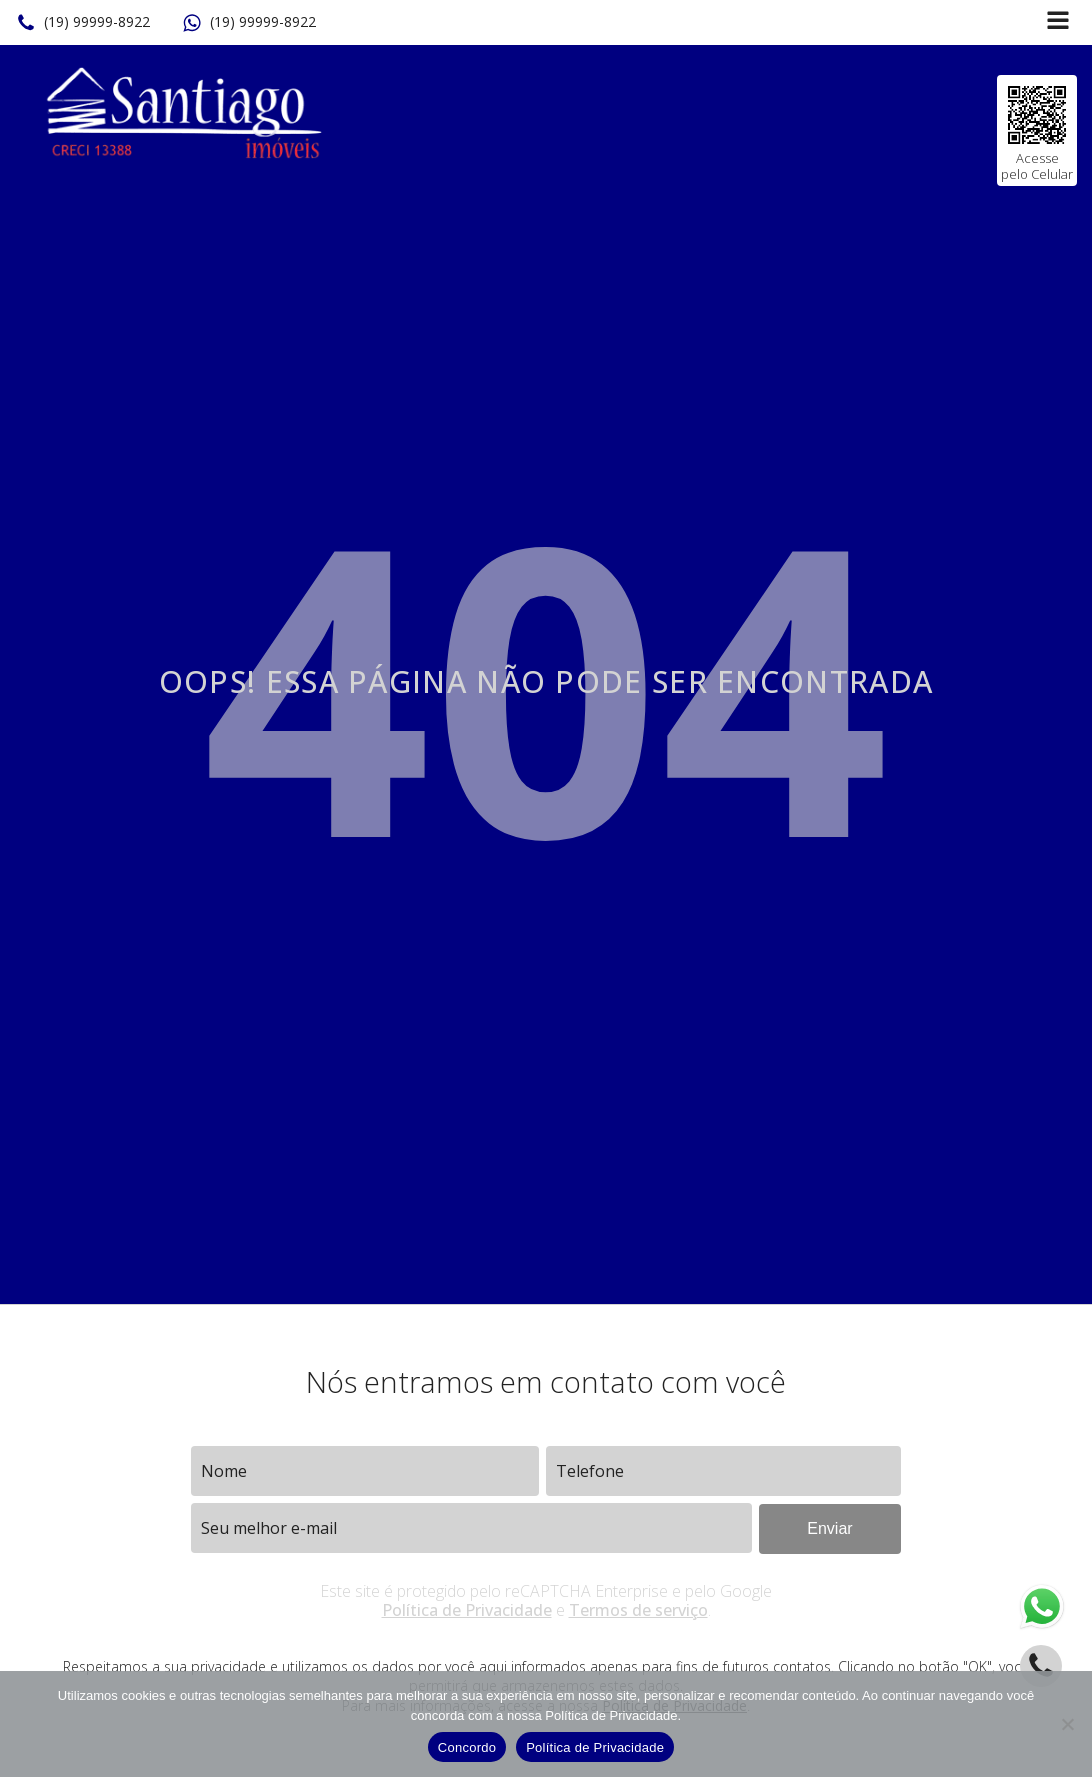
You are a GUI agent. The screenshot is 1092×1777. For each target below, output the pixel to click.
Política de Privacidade (467, 1610)
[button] (83, 23)
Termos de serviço (638, 1610)
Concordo (467, 1747)
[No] (1067, 1724)
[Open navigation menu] (1058, 22)
